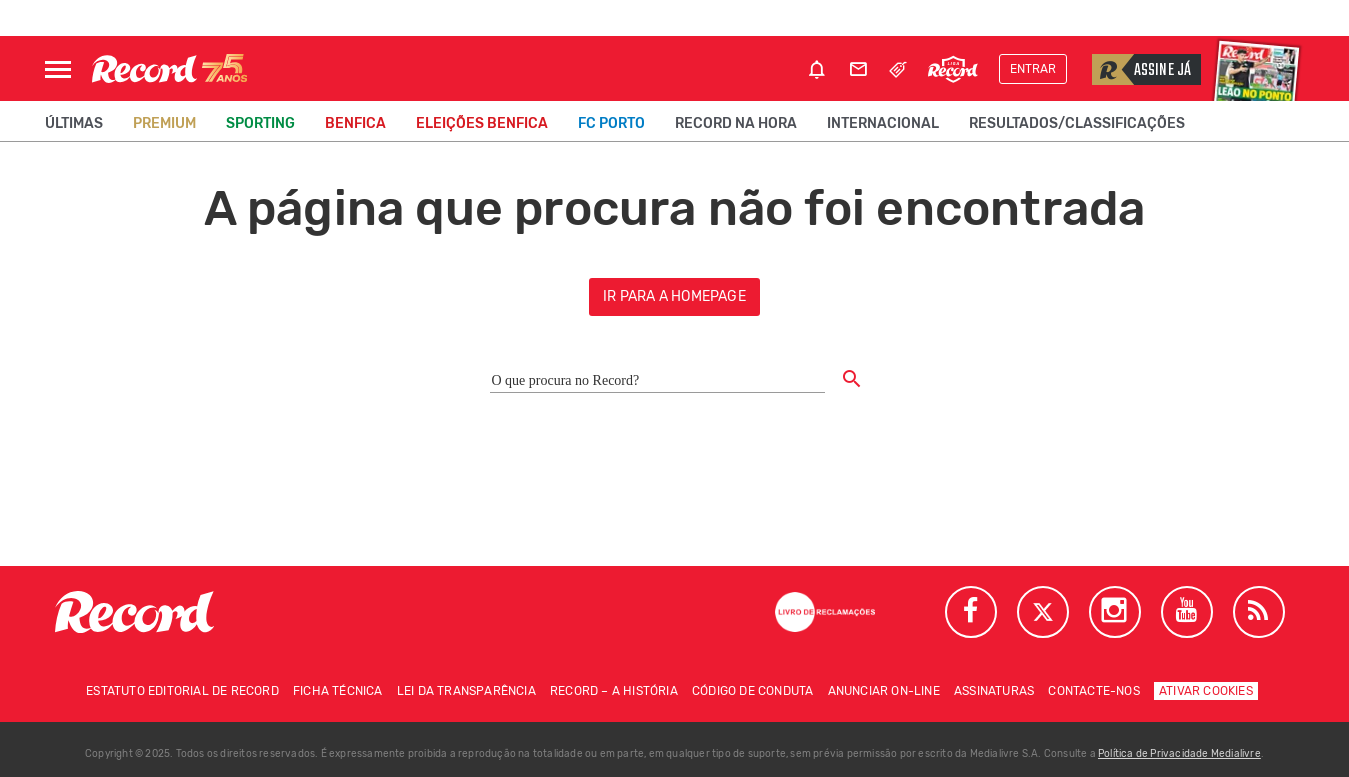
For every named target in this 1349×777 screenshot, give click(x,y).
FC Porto (611, 123)
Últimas (74, 123)
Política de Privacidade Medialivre (1179, 754)
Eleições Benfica (482, 123)
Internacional (883, 123)
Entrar (1033, 69)
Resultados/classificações (1077, 123)
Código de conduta (752, 691)
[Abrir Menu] (58, 69)
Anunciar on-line (884, 691)
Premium (164, 123)
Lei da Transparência (466, 691)
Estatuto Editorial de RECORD (182, 691)
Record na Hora (736, 123)
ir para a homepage (674, 296)
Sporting (260, 123)
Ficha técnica (338, 691)
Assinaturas (994, 691)
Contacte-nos (1093, 691)
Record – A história (614, 691)
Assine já (1142, 69)
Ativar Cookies (1206, 691)
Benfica (355, 123)
